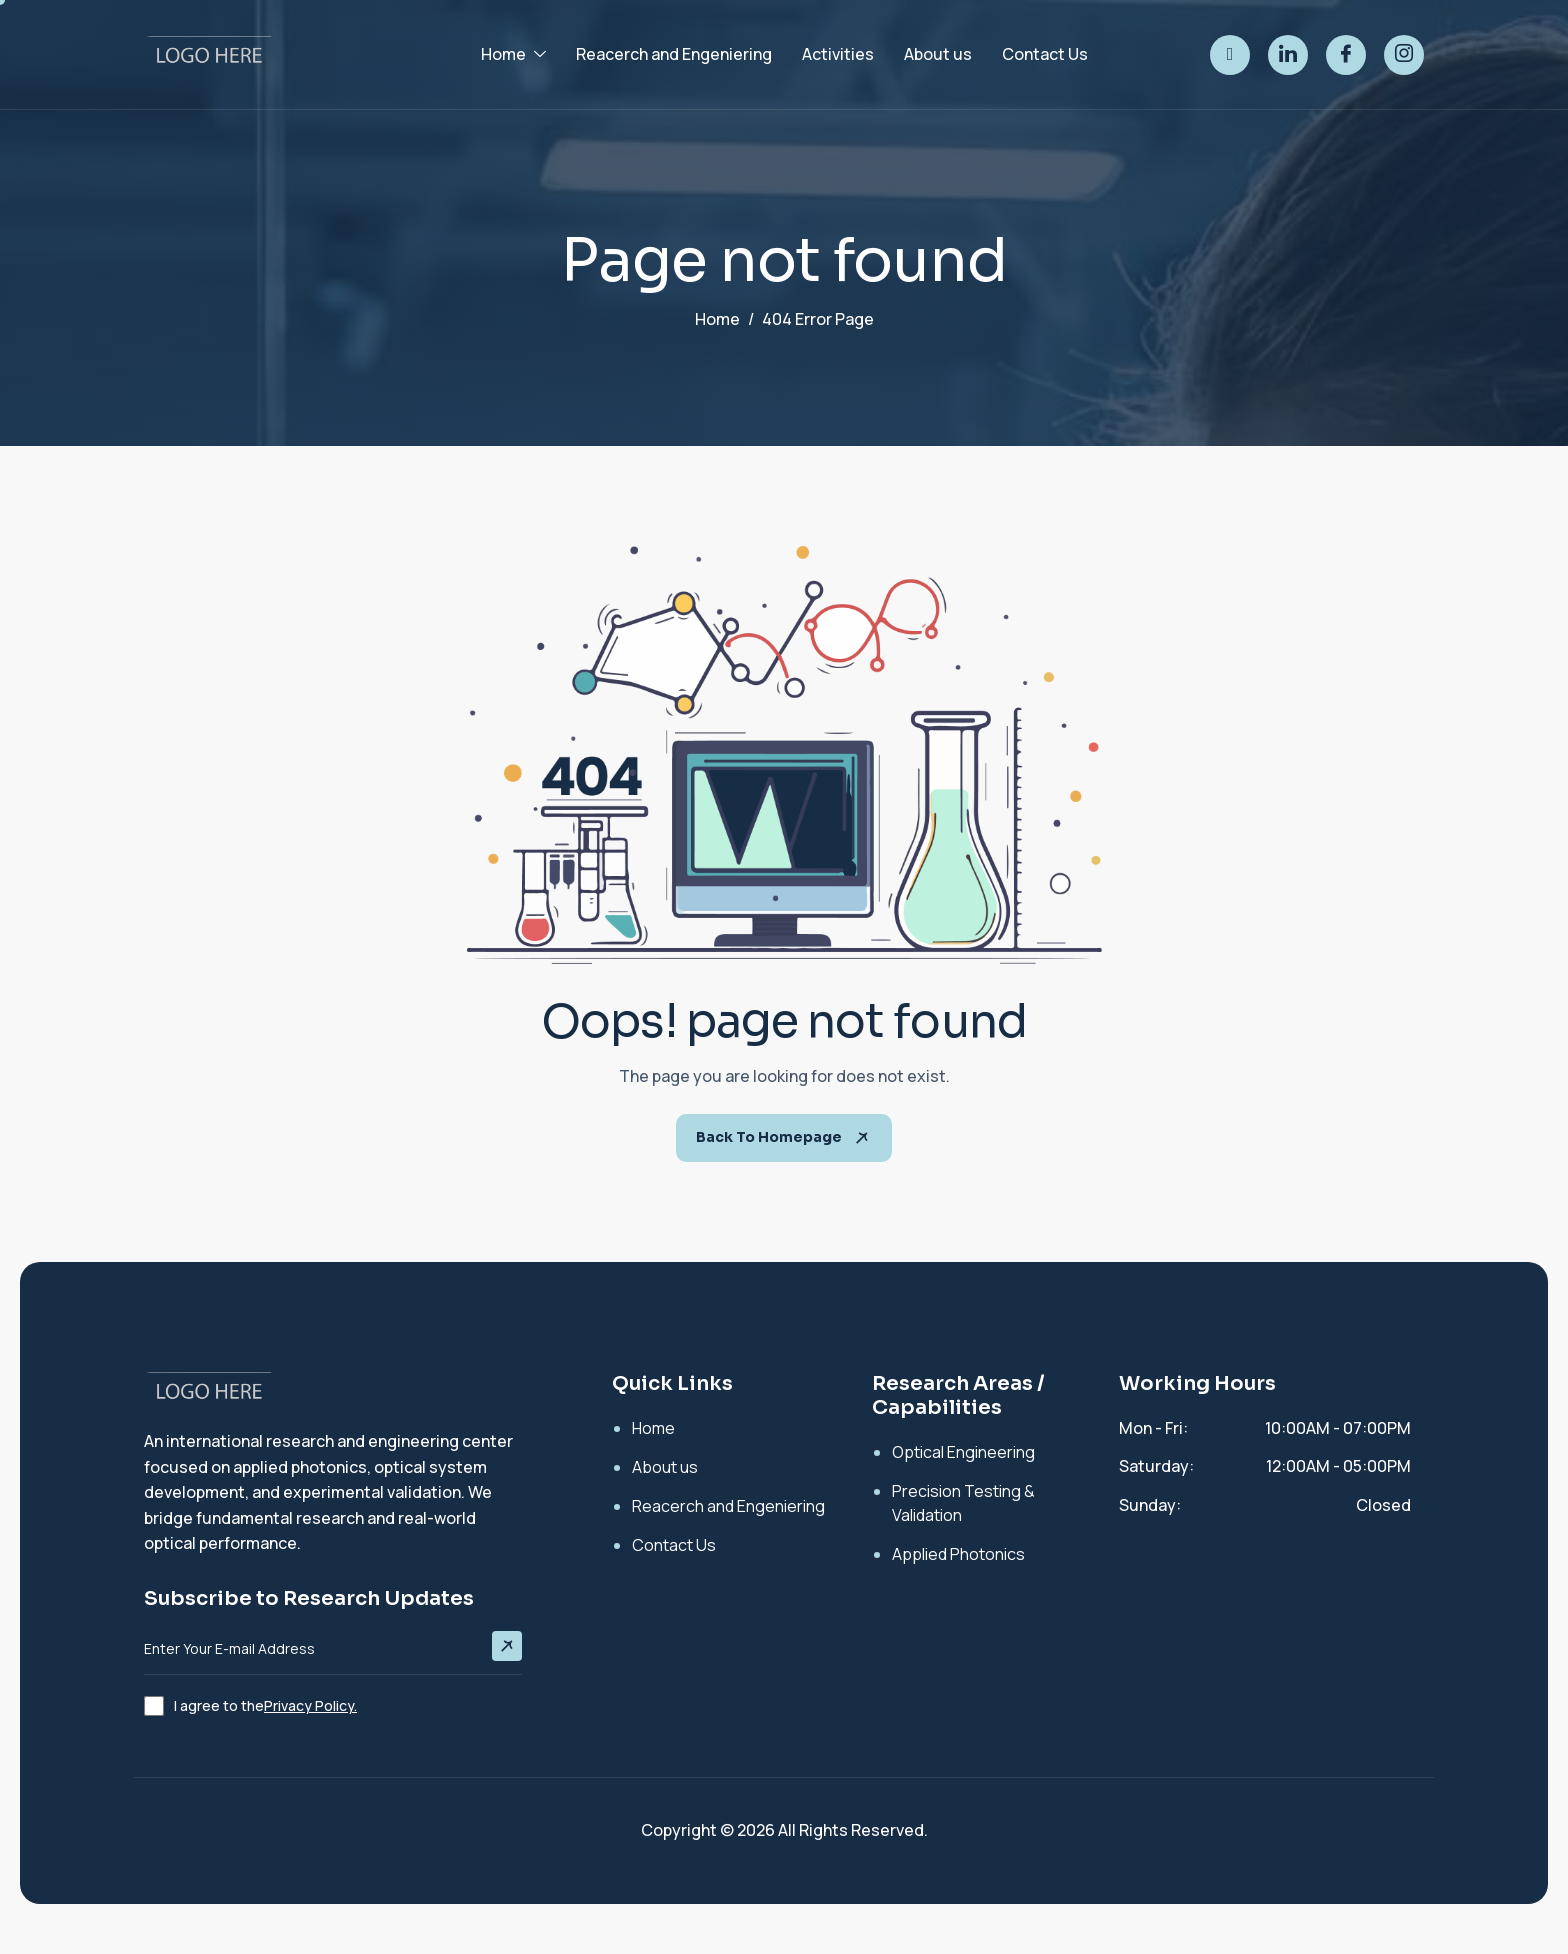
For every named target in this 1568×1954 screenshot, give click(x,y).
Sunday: (1150, 1505)
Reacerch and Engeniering (674, 54)
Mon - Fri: (1153, 1428)
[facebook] (1346, 55)
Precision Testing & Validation (963, 1503)
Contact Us (1045, 54)
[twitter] (1230, 55)
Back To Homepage (784, 1137)
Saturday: (1156, 1466)
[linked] (1288, 55)
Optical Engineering (963, 1452)
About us (938, 54)
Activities (838, 54)
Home (513, 54)
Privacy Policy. (310, 1705)
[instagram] (1404, 55)
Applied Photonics (958, 1554)
